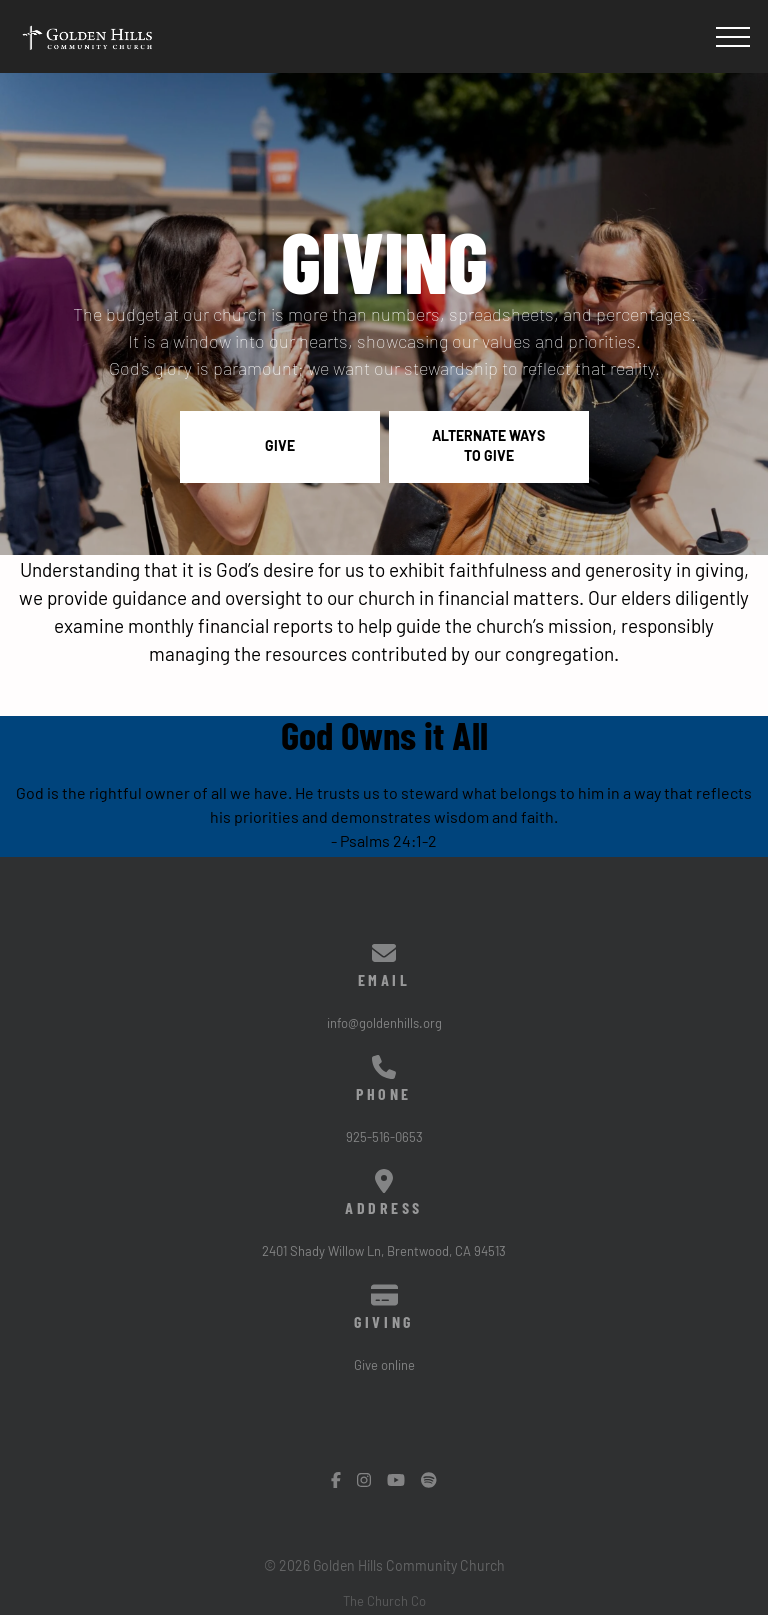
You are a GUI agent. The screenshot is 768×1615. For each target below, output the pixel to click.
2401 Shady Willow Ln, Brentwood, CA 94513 (384, 1252)
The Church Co (384, 1602)
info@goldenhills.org (384, 1024)
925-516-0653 (384, 1138)
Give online (384, 1366)
